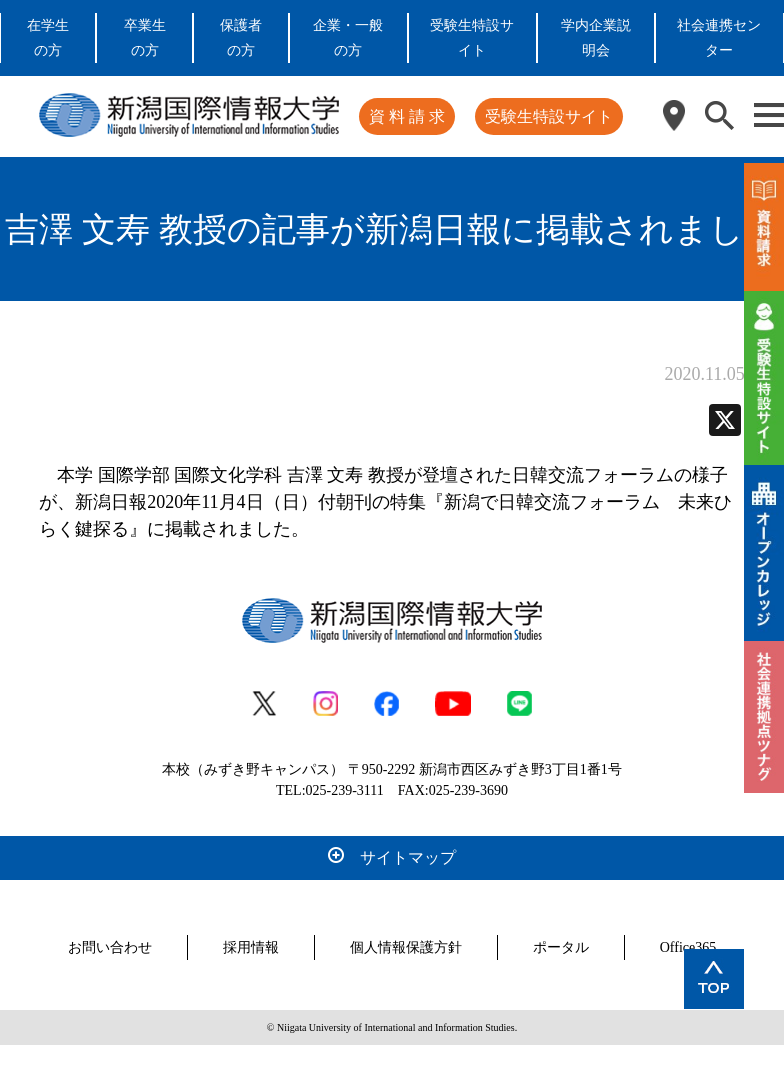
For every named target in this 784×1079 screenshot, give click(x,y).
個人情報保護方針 (406, 947)
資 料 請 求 (407, 116)
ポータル (561, 947)
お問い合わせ (110, 947)
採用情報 (251, 947)
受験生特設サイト (549, 116)
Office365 (688, 947)
